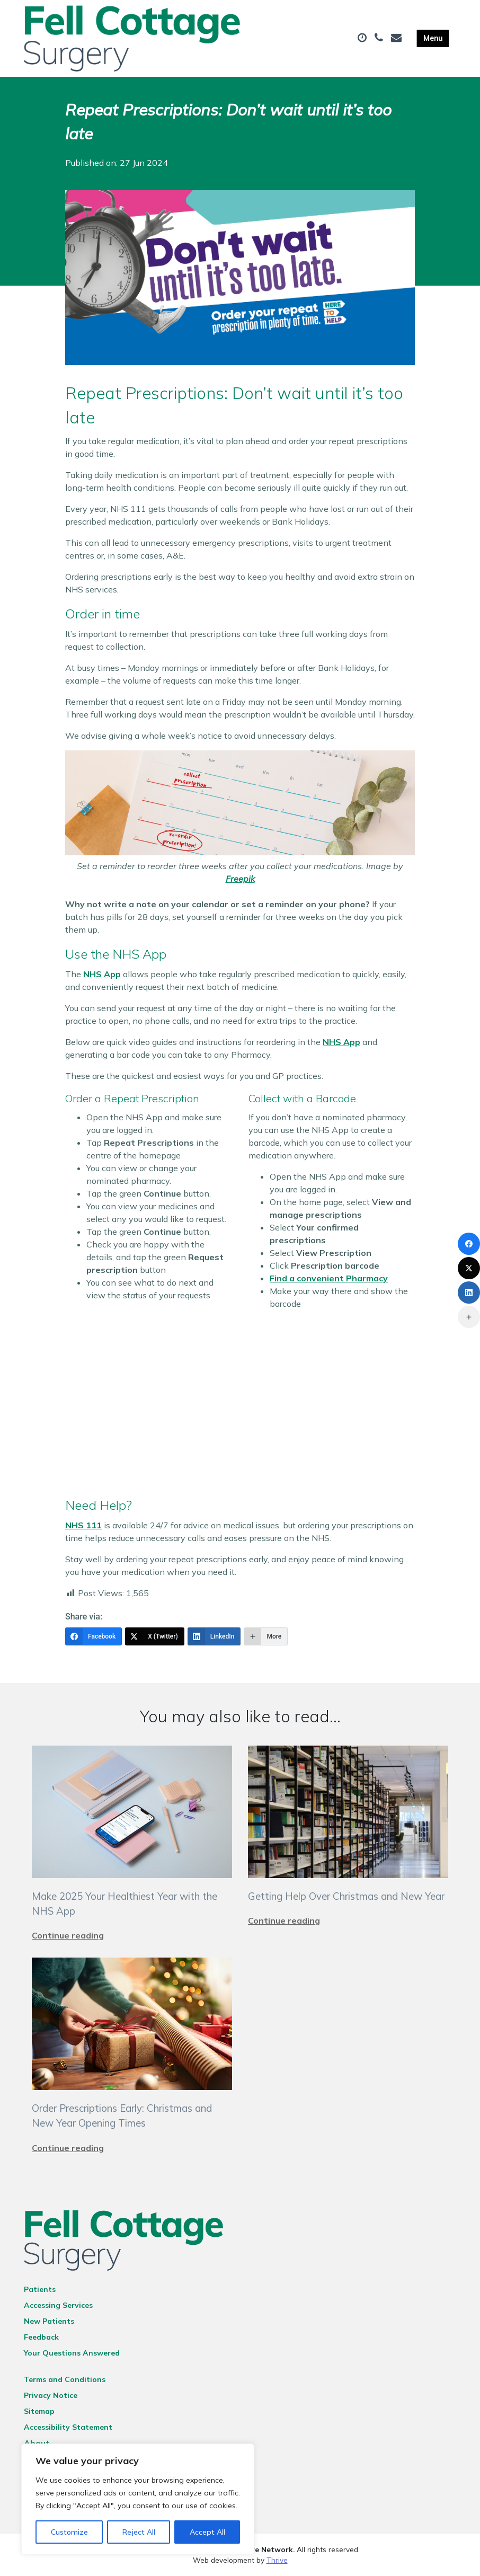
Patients (40, 2289)
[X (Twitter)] (154, 1636)
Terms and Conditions (64, 2379)
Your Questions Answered (72, 2353)
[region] (137, 2499)
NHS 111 (83, 1525)
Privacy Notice (50, 2395)
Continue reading (68, 1935)
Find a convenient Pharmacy (329, 1278)
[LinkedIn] (214, 1636)
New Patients (49, 2321)
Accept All (207, 2532)
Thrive (277, 2559)
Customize (69, 2532)
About (37, 2443)
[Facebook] (93, 1636)
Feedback (41, 2337)
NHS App (102, 974)
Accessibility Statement (68, 2427)
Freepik (240, 878)
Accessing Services (58, 2305)
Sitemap (39, 2411)
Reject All (138, 2532)
